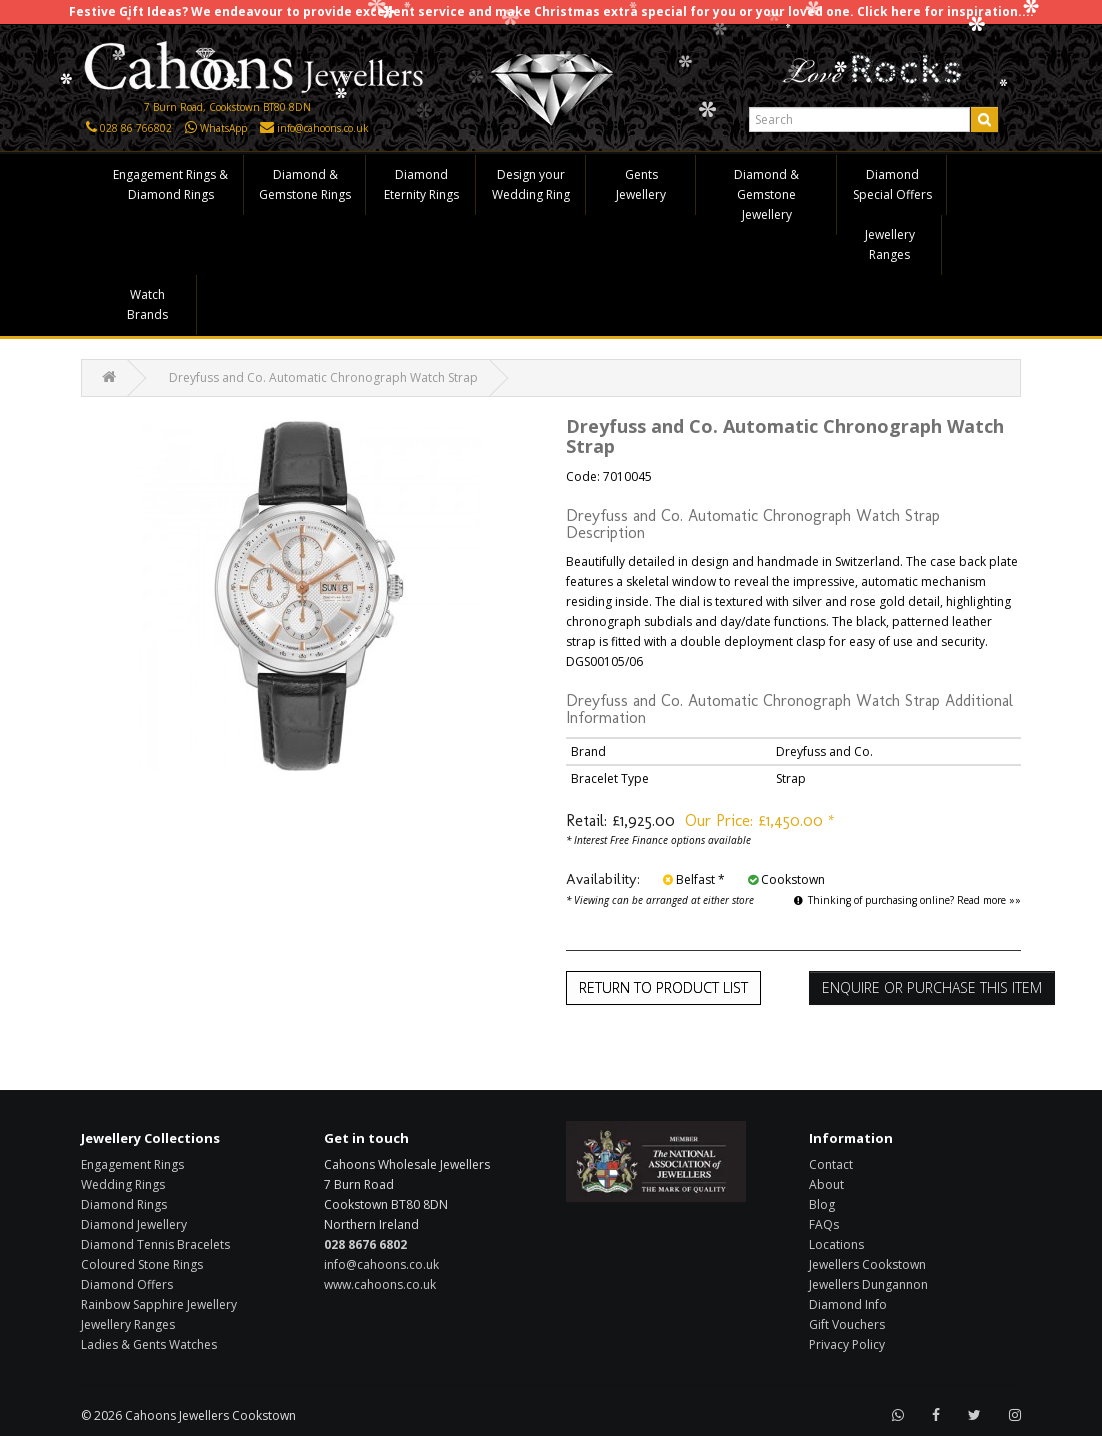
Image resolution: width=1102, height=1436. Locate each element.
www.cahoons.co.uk (380, 1284)
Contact (831, 1164)
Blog (822, 1204)
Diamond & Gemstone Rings (305, 184)
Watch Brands (147, 304)
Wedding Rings (123, 1184)
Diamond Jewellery (134, 1224)
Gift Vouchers (847, 1324)
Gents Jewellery (641, 184)
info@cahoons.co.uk (323, 128)
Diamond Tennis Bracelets (155, 1244)
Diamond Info (848, 1304)
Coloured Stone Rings (142, 1264)
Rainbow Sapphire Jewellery (159, 1304)
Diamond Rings (124, 1204)
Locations (836, 1244)
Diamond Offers (127, 1284)
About (826, 1184)
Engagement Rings (132, 1164)
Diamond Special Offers (892, 184)
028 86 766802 (136, 128)
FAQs (824, 1224)
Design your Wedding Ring (531, 184)
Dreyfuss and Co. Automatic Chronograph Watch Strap (323, 377)
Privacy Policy (847, 1344)
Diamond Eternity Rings (421, 184)
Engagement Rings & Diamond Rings (170, 184)
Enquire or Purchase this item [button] (932, 987)
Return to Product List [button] (663, 987)
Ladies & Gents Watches (149, 1344)
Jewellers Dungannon (868, 1284)
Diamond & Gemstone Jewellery (766, 194)
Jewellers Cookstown (867, 1264)
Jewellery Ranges (890, 244)
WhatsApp (223, 128)
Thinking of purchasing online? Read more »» (907, 900)
